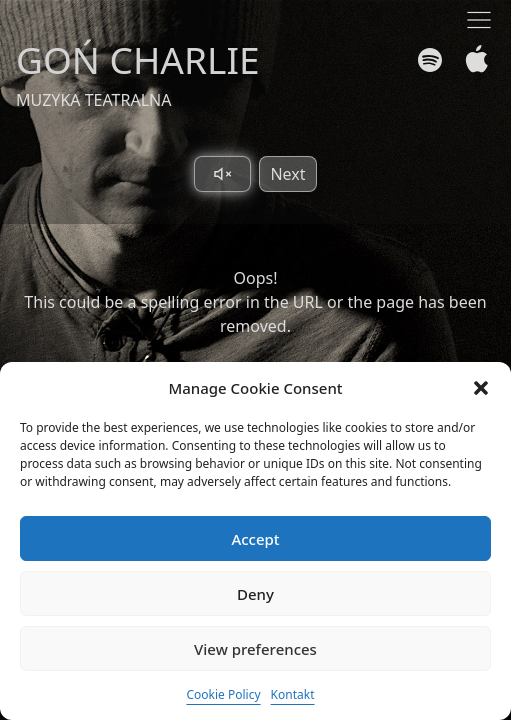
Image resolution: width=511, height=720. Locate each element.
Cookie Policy (223, 694)
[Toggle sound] (222, 174)
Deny (255, 594)
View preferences (255, 649)
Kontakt (293, 694)
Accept (255, 539)
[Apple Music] (472, 59)
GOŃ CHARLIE (138, 59)
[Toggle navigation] (479, 20)
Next (287, 174)
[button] (481, 388)
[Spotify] (430, 60)
